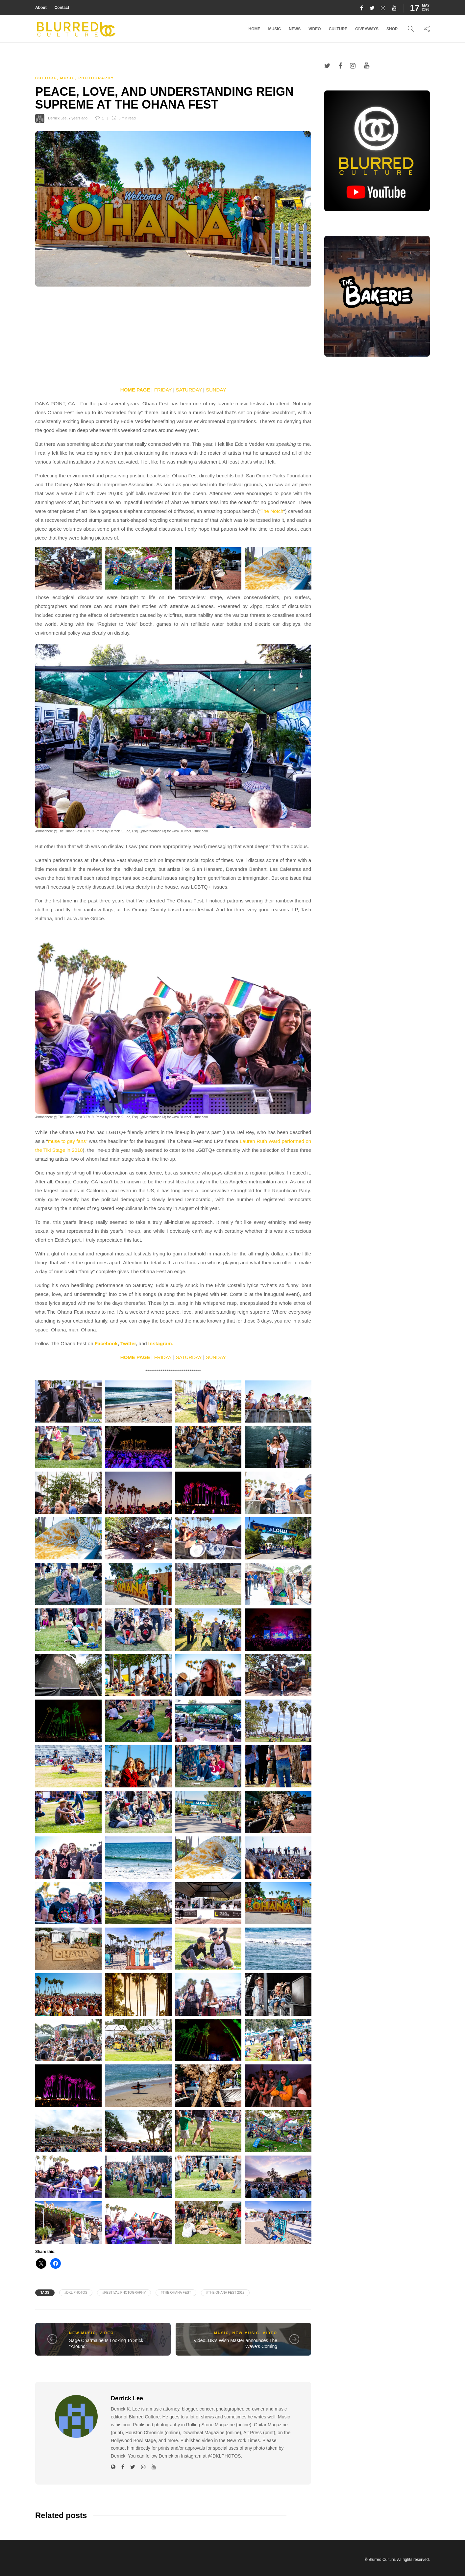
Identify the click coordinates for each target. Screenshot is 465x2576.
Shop (392, 29)
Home (254, 29)
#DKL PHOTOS (75, 2292)
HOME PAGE (135, 389)
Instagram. (160, 1343)
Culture (338, 29)
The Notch (271, 511)
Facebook (106, 1343)
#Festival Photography (124, 2292)
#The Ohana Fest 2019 (225, 2292)
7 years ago (77, 118)
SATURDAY (189, 389)
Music (274, 29)
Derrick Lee (57, 118)
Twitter (128, 1343)
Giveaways (367, 29)
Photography (96, 78)
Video (314, 29)
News (295, 29)
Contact (62, 7)
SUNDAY (216, 389)
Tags (44, 2292)
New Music (82, 2333)
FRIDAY (163, 389)
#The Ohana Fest (176, 2292)
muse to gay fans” (67, 1141)
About (41, 7)
